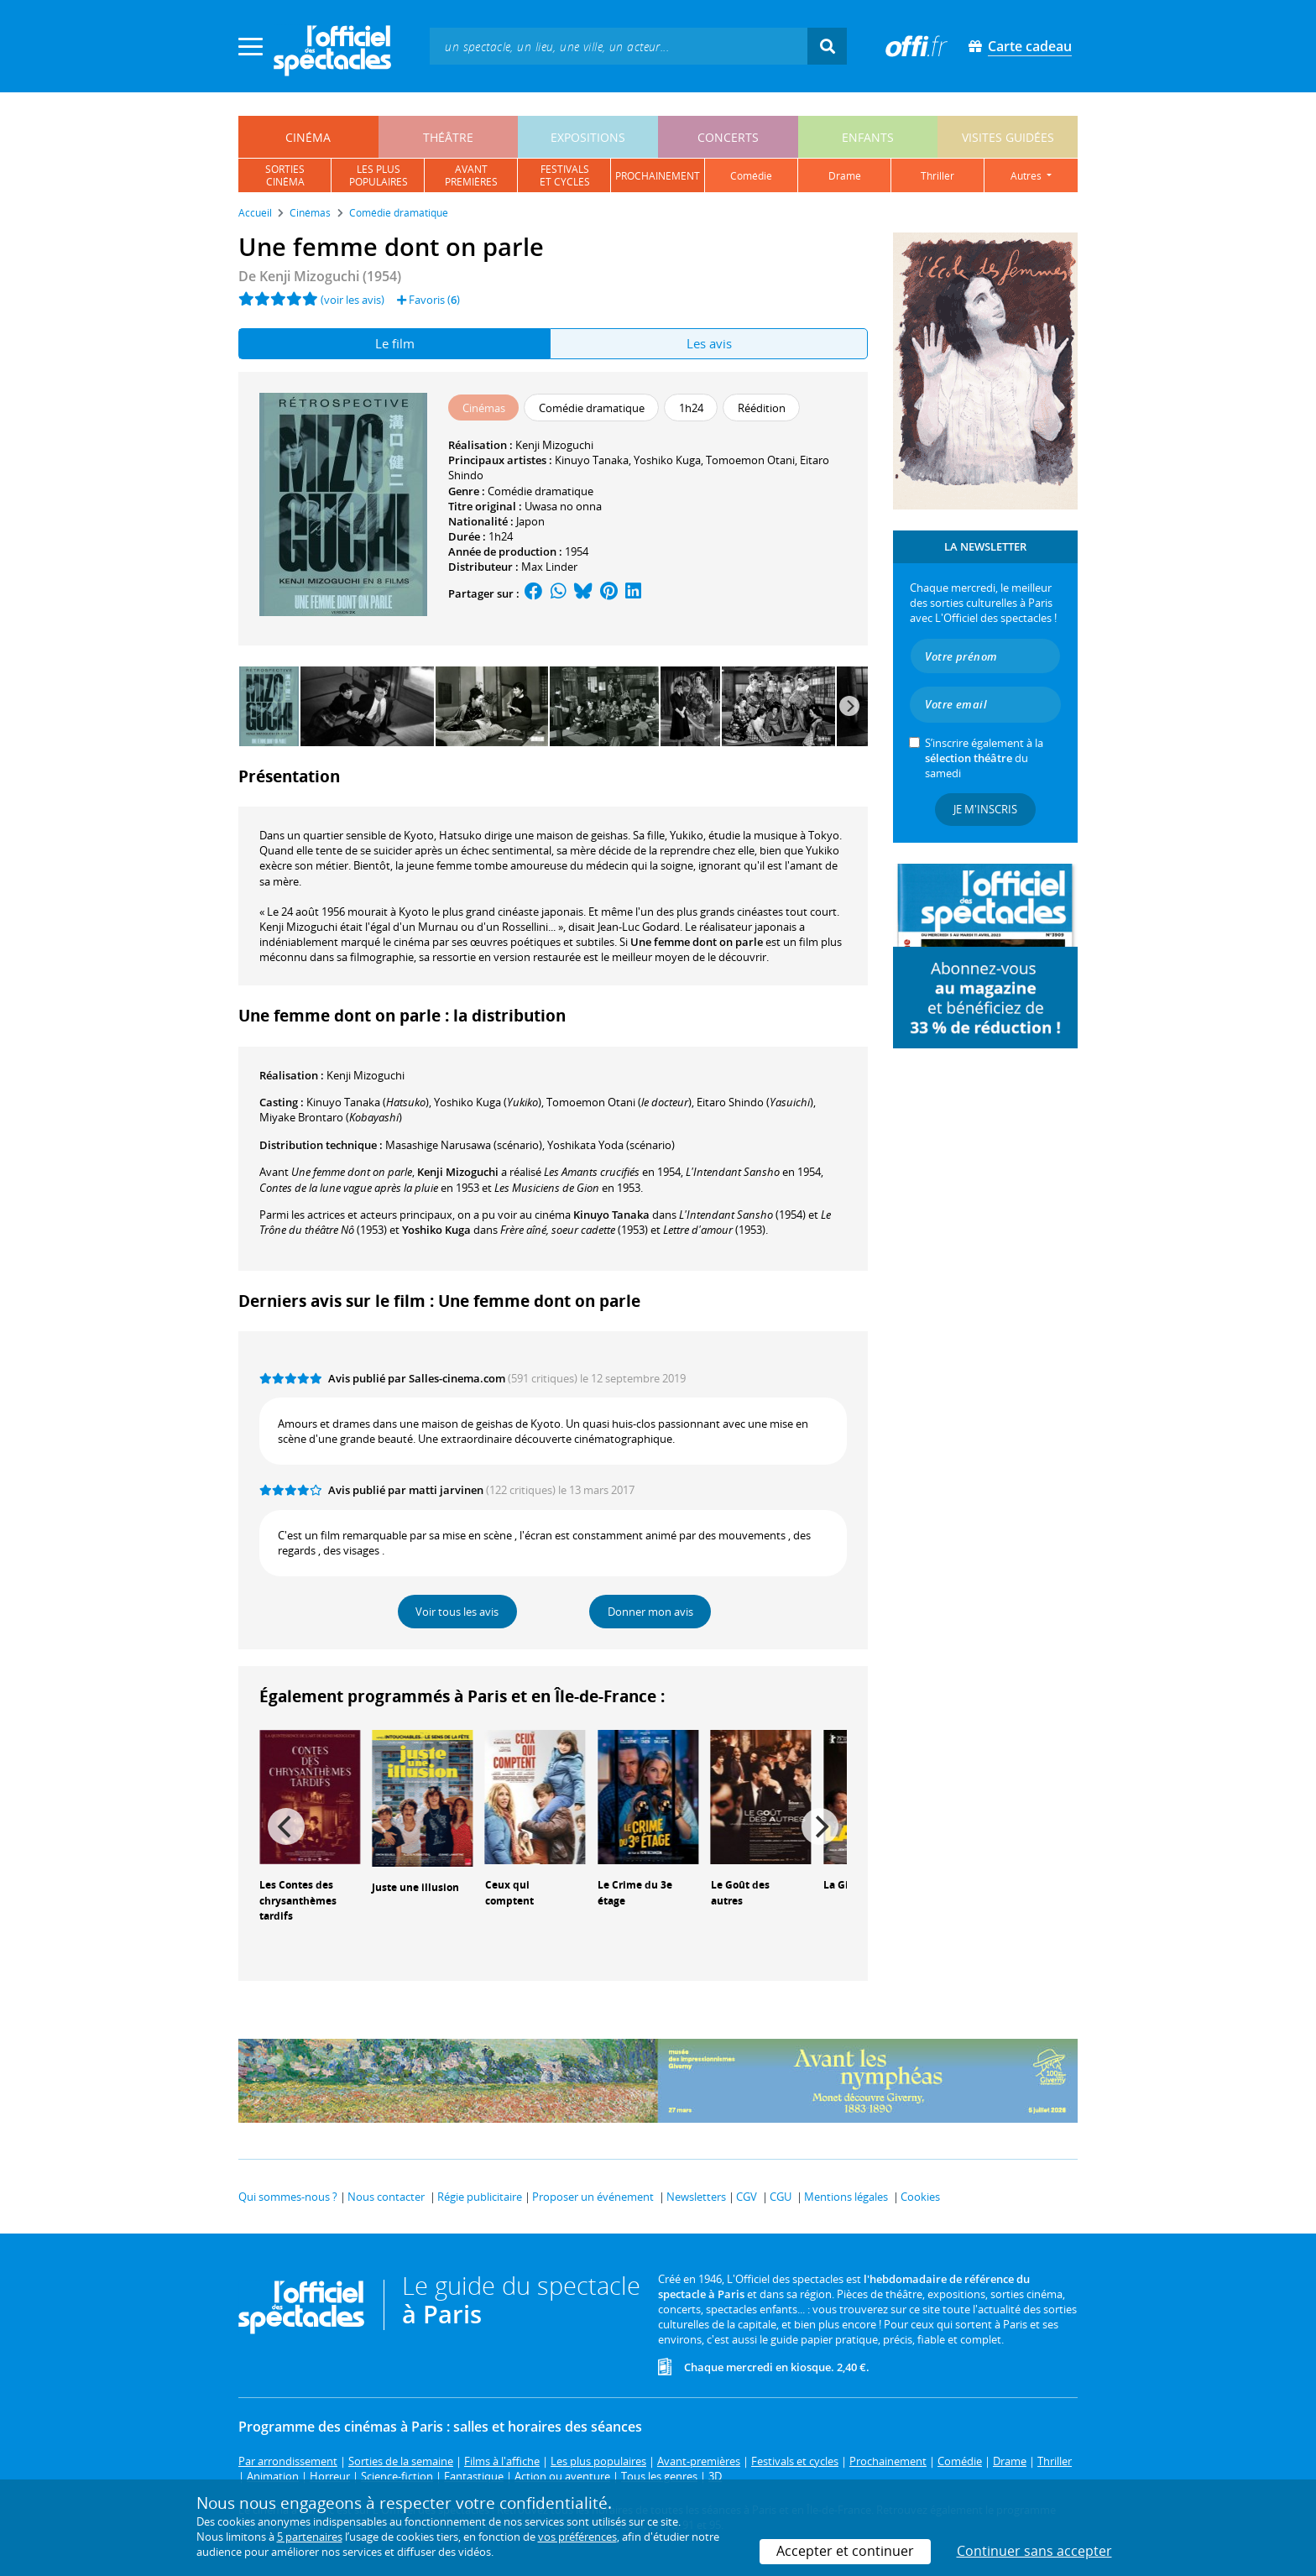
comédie (751, 176)
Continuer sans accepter (1034, 2551)
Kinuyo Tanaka (592, 460)
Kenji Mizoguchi (554, 444)
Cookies (920, 2196)
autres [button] (1027, 176)
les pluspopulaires (378, 175)
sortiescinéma (285, 175)
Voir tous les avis (457, 1611)
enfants (868, 137)
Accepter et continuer (845, 2551)
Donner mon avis (650, 1611)
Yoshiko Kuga (667, 460)
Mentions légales (846, 2196)
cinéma (308, 137)
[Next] (849, 706)
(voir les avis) (352, 299)
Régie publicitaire (479, 2196)
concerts (728, 137)
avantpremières (471, 175)
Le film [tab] (395, 343)
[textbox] (618, 46)
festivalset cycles (565, 175)
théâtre (448, 137)
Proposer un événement (593, 2196)
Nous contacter (386, 2196)
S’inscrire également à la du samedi (984, 758)
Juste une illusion (415, 1887)
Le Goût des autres (740, 1893)
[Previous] (286, 1826)
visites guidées (1008, 137)
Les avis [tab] (709, 343)
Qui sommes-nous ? (287, 2196)
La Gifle (842, 1885)
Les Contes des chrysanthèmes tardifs (298, 1901)
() (367, 1102)
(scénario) (463, 1144)
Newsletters (696, 2196)
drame (844, 176)
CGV (746, 2196)
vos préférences (577, 2536)
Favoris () (428, 299)
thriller (937, 176)
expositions (588, 137)
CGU (780, 2196)
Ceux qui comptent (509, 1893)
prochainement (657, 176)
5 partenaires (309, 2536)
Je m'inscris (985, 809)
